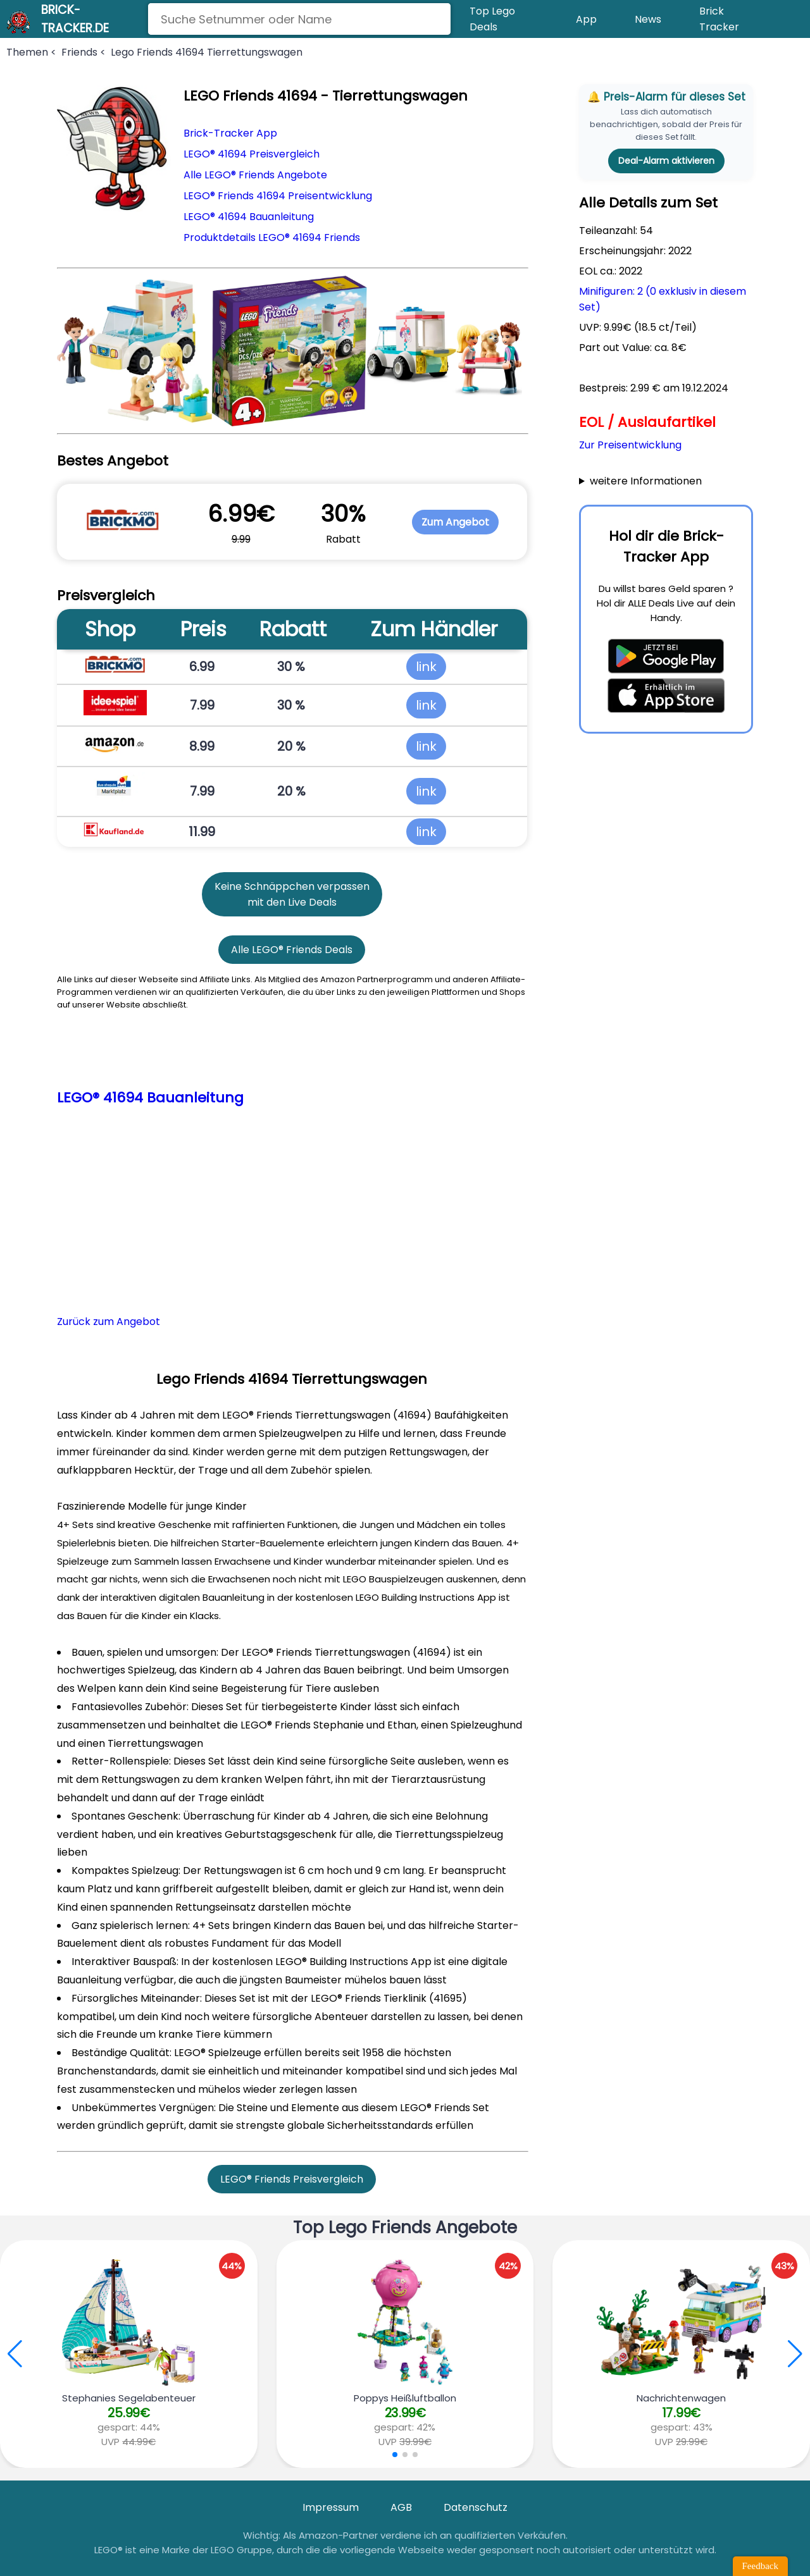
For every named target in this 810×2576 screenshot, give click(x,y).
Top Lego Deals (492, 19)
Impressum (330, 2507)
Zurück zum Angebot (108, 1321)
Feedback (760, 2566)
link (426, 666)
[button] (795, 2354)
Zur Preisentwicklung (630, 445)
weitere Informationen (646, 481)
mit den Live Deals (292, 902)
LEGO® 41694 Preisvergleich (252, 154)
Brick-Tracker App (230, 133)
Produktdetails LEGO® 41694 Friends (272, 237)
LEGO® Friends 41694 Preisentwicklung (278, 195)
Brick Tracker (719, 19)
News (648, 19)
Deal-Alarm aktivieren (666, 160)
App (586, 19)
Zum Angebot (455, 522)
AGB (401, 2507)
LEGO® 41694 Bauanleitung (249, 216)
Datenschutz (476, 2507)
